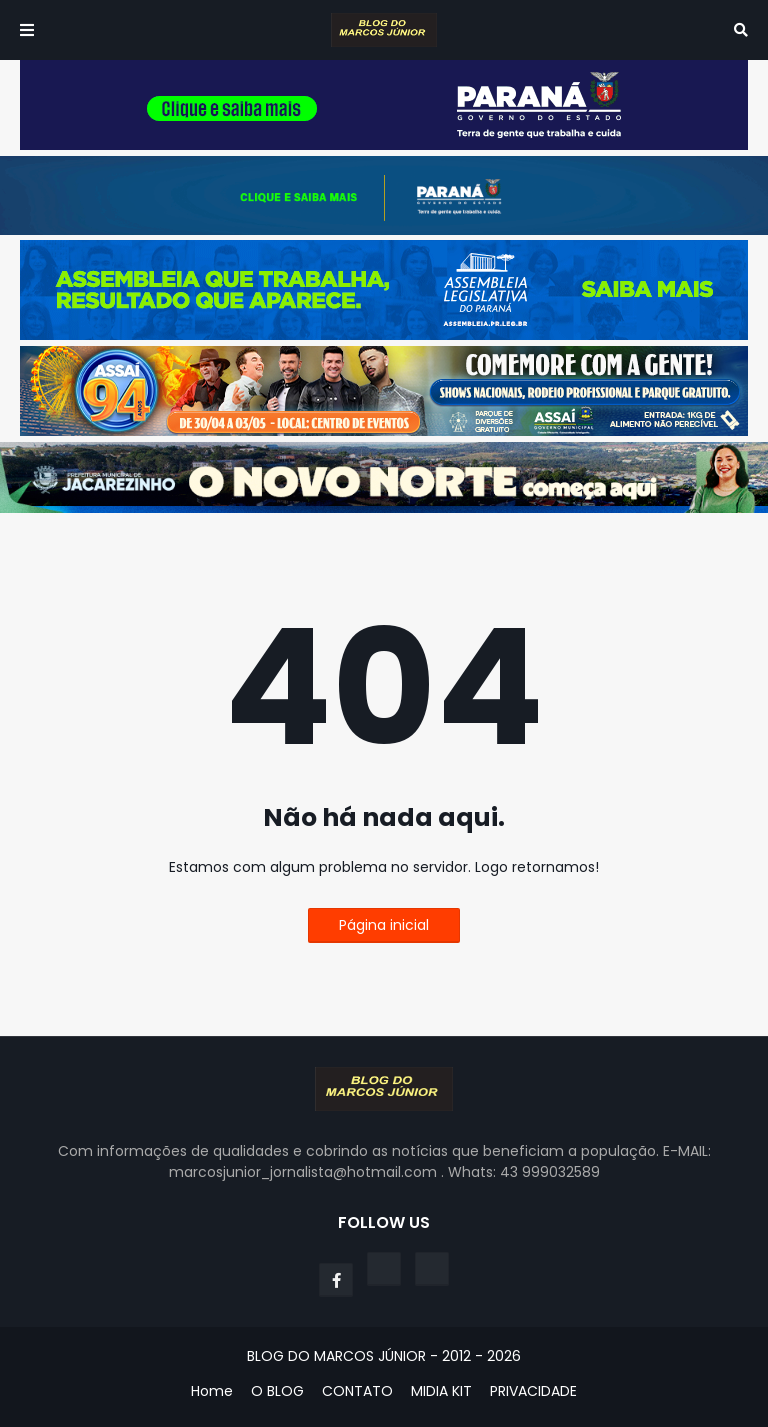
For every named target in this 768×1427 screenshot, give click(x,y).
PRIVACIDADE (533, 1391)
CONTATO (357, 1391)
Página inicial (384, 925)
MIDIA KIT (441, 1391)
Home (212, 1391)
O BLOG (277, 1391)
